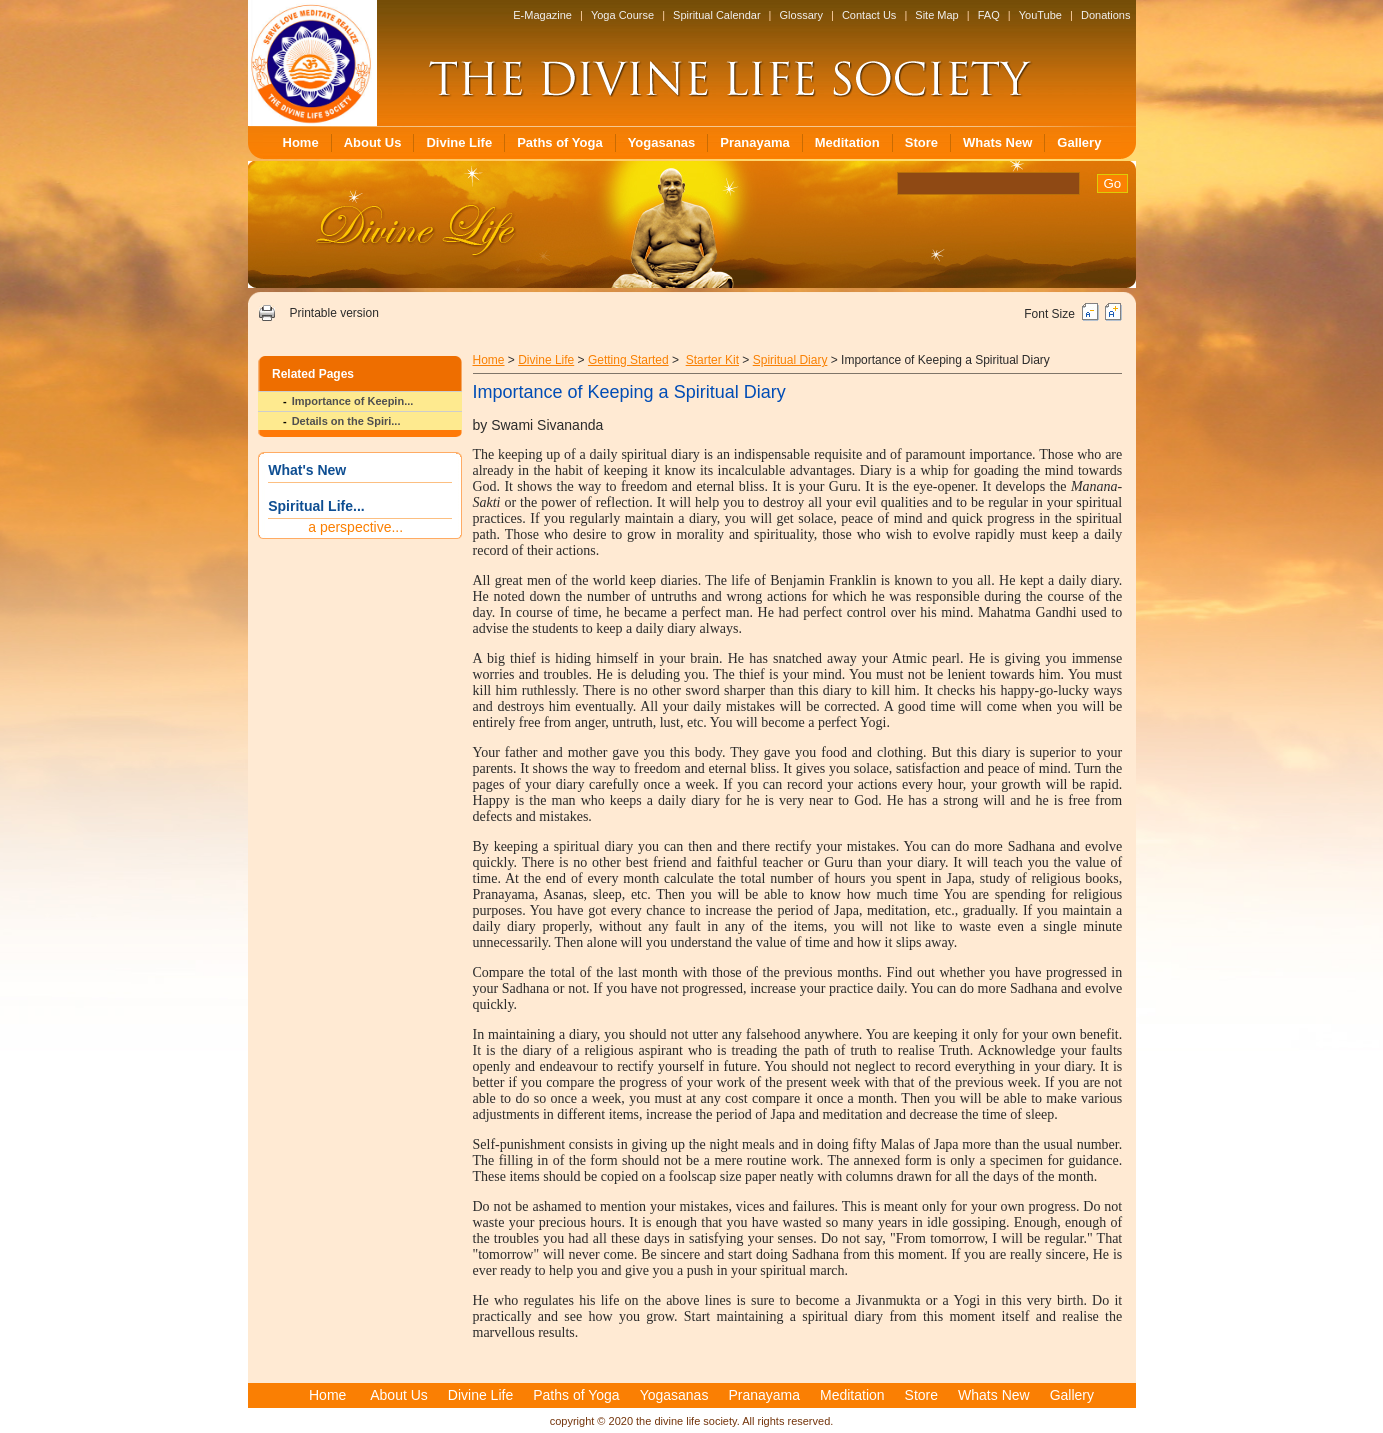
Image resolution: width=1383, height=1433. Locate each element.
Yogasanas (662, 142)
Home (301, 142)
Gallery (1079, 142)
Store (921, 142)
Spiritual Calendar (716, 15)
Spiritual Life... (316, 506)
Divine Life (459, 142)
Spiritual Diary (790, 360)
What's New (307, 470)
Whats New (997, 142)
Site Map (936, 15)
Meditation (847, 142)
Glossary (801, 15)
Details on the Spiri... (346, 421)
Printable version (333, 313)
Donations (1106, 15)
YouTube (1040, 15)
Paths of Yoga (559, 142)
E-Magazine (542, 15)
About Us (373, 142)
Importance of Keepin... (353, 401)
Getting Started (628, 360)
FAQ (989, 15)
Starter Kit (712, 360)
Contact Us (869, 15)
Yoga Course (622, 15)
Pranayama (754, 142)
